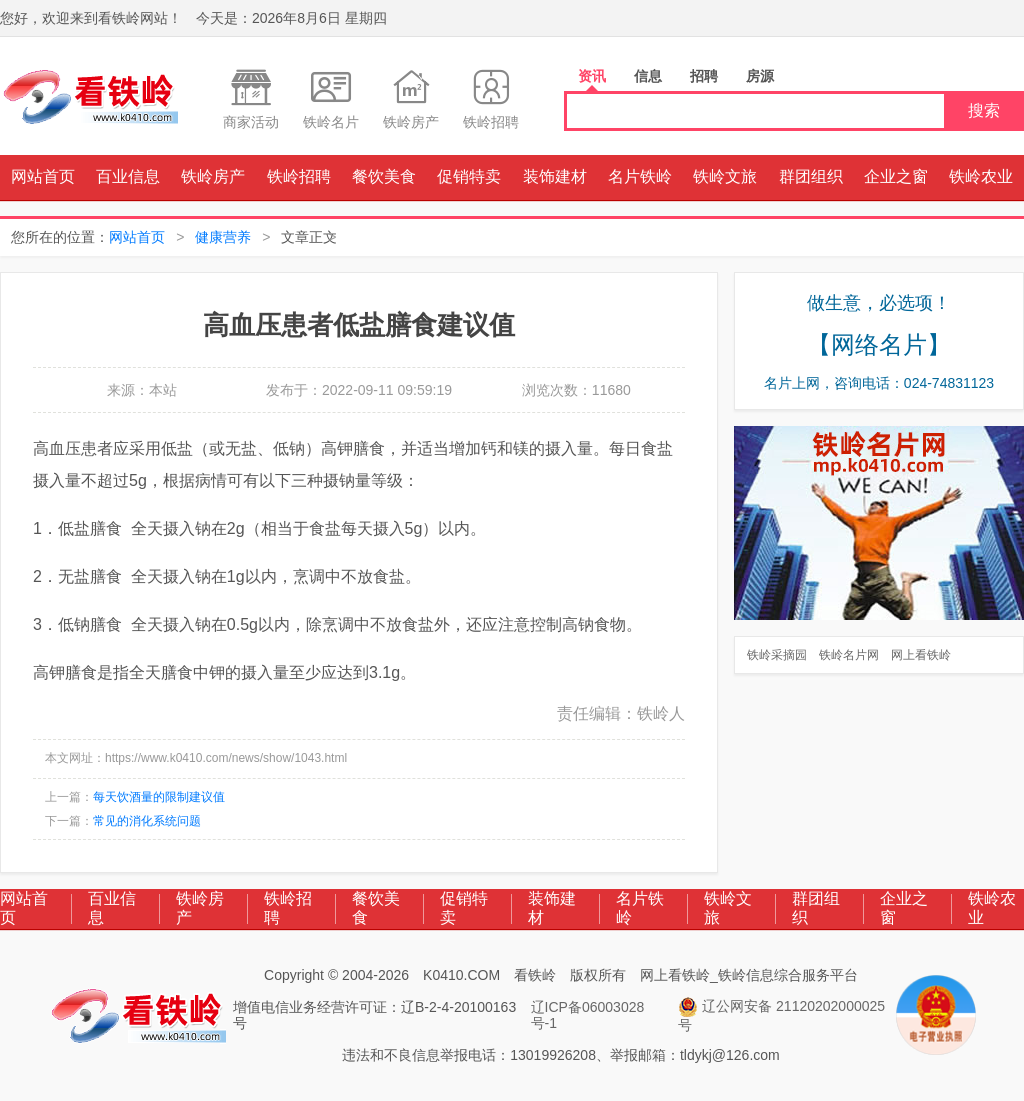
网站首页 (43, 176)
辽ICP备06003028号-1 (588, 1015)
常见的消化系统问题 (147, 821)
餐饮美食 (384, 176)
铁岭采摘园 (777, 655)
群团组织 (811, 176)
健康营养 (223, 237)
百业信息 (128, 176)
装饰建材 (555, 176)
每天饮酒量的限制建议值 (159, 797)
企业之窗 (896, 176)
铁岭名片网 (849, 655)
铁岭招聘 (299, 176)
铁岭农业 (981, 176)
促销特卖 (469, 176)
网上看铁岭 (921, 655)
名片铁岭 (640, 176)
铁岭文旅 (725, 176)
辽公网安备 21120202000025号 (781, 1015)
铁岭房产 (213, 176)
